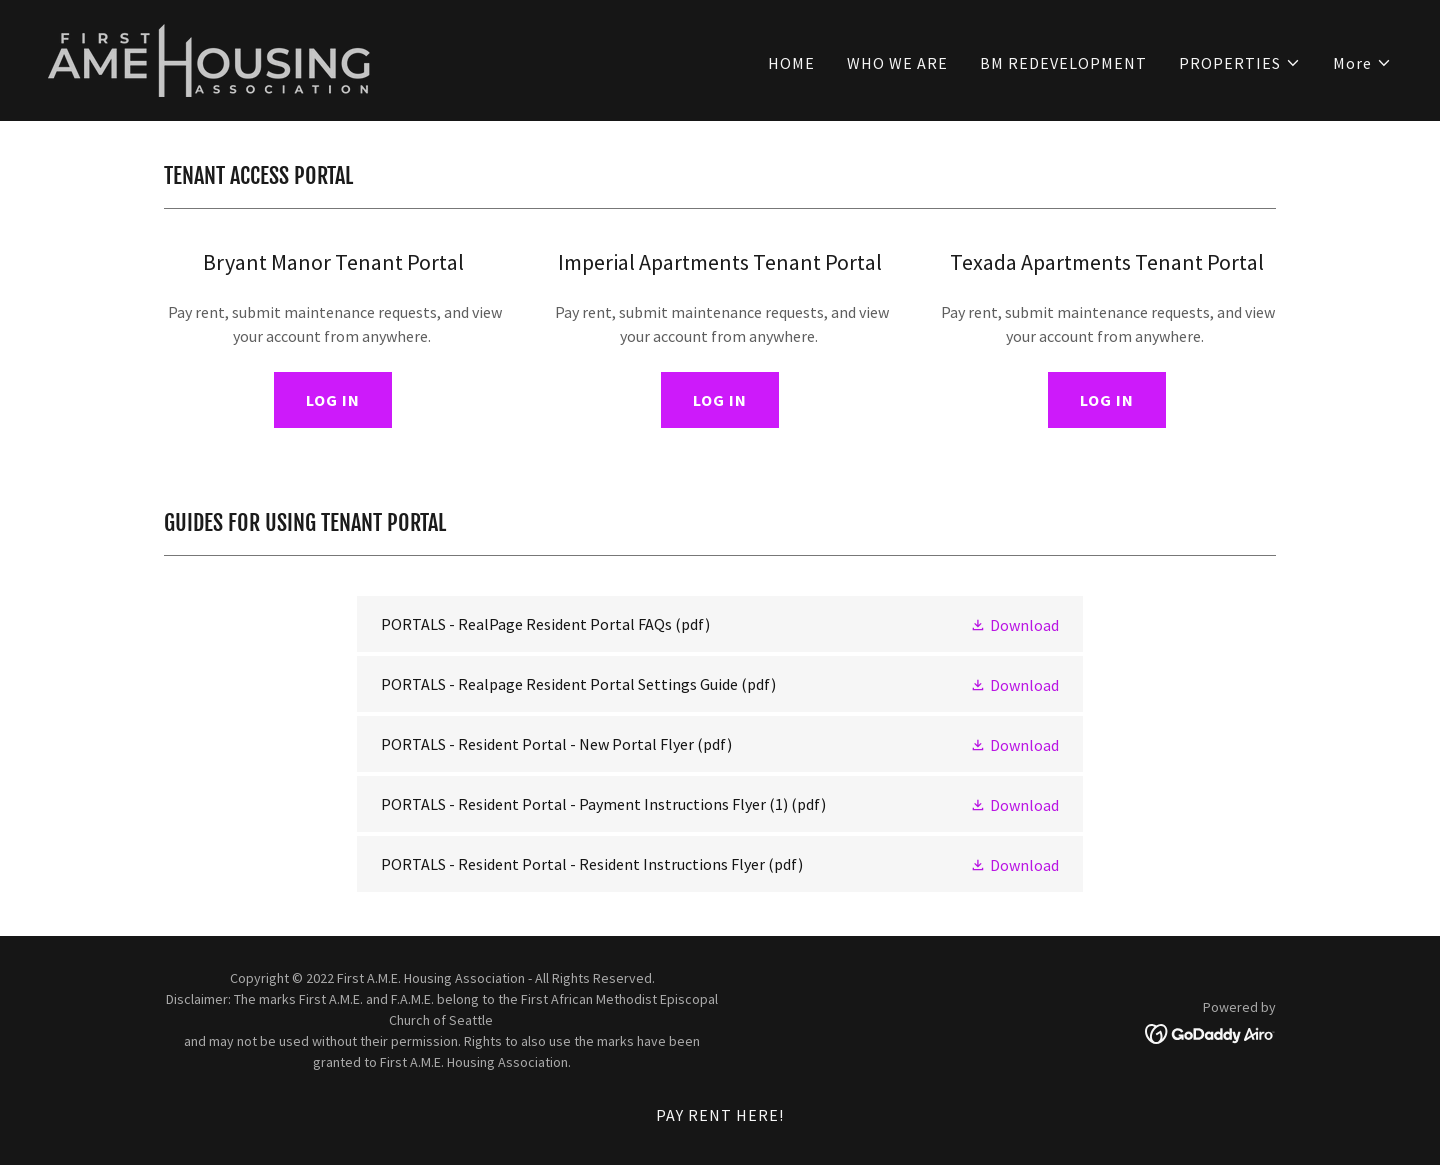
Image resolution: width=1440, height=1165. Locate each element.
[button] (1240, 63)
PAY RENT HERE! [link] (720, 1115)
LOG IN (333, 400)
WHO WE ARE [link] (897, 63)
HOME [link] (791, 63)
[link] (213, 58)
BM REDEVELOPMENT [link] (1063, 63)
